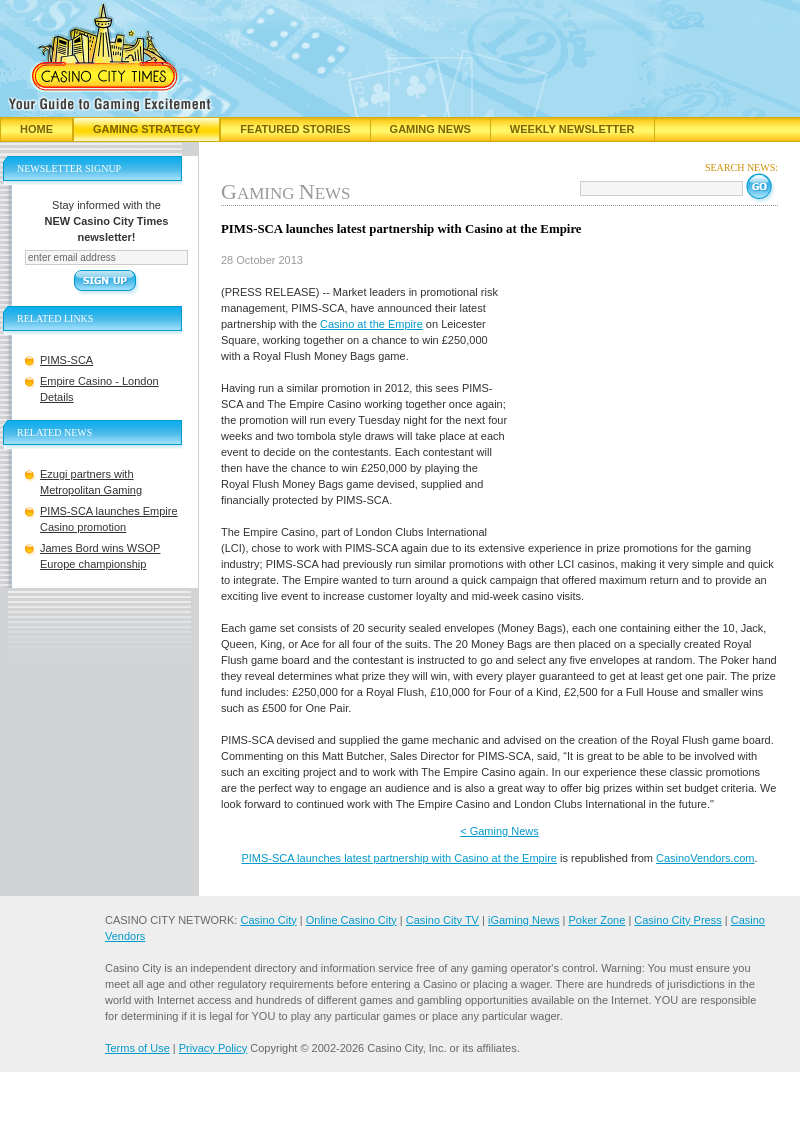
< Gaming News (499, 831)
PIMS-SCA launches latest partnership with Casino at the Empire (398, 858)
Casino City (268, 920)
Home (36, 129)
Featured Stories (295, 129)
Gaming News (430, 129)
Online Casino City (351, 920)
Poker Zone (596, 920)
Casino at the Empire (371, 324)
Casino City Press (677, 920)
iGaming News (524, 920)
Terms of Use (137, 1048)
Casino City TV (442, 920)
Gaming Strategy (146, 129)
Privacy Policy (213, 1048)
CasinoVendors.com (705, 858)
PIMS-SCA (66, 360)
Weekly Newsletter (572, 129)
